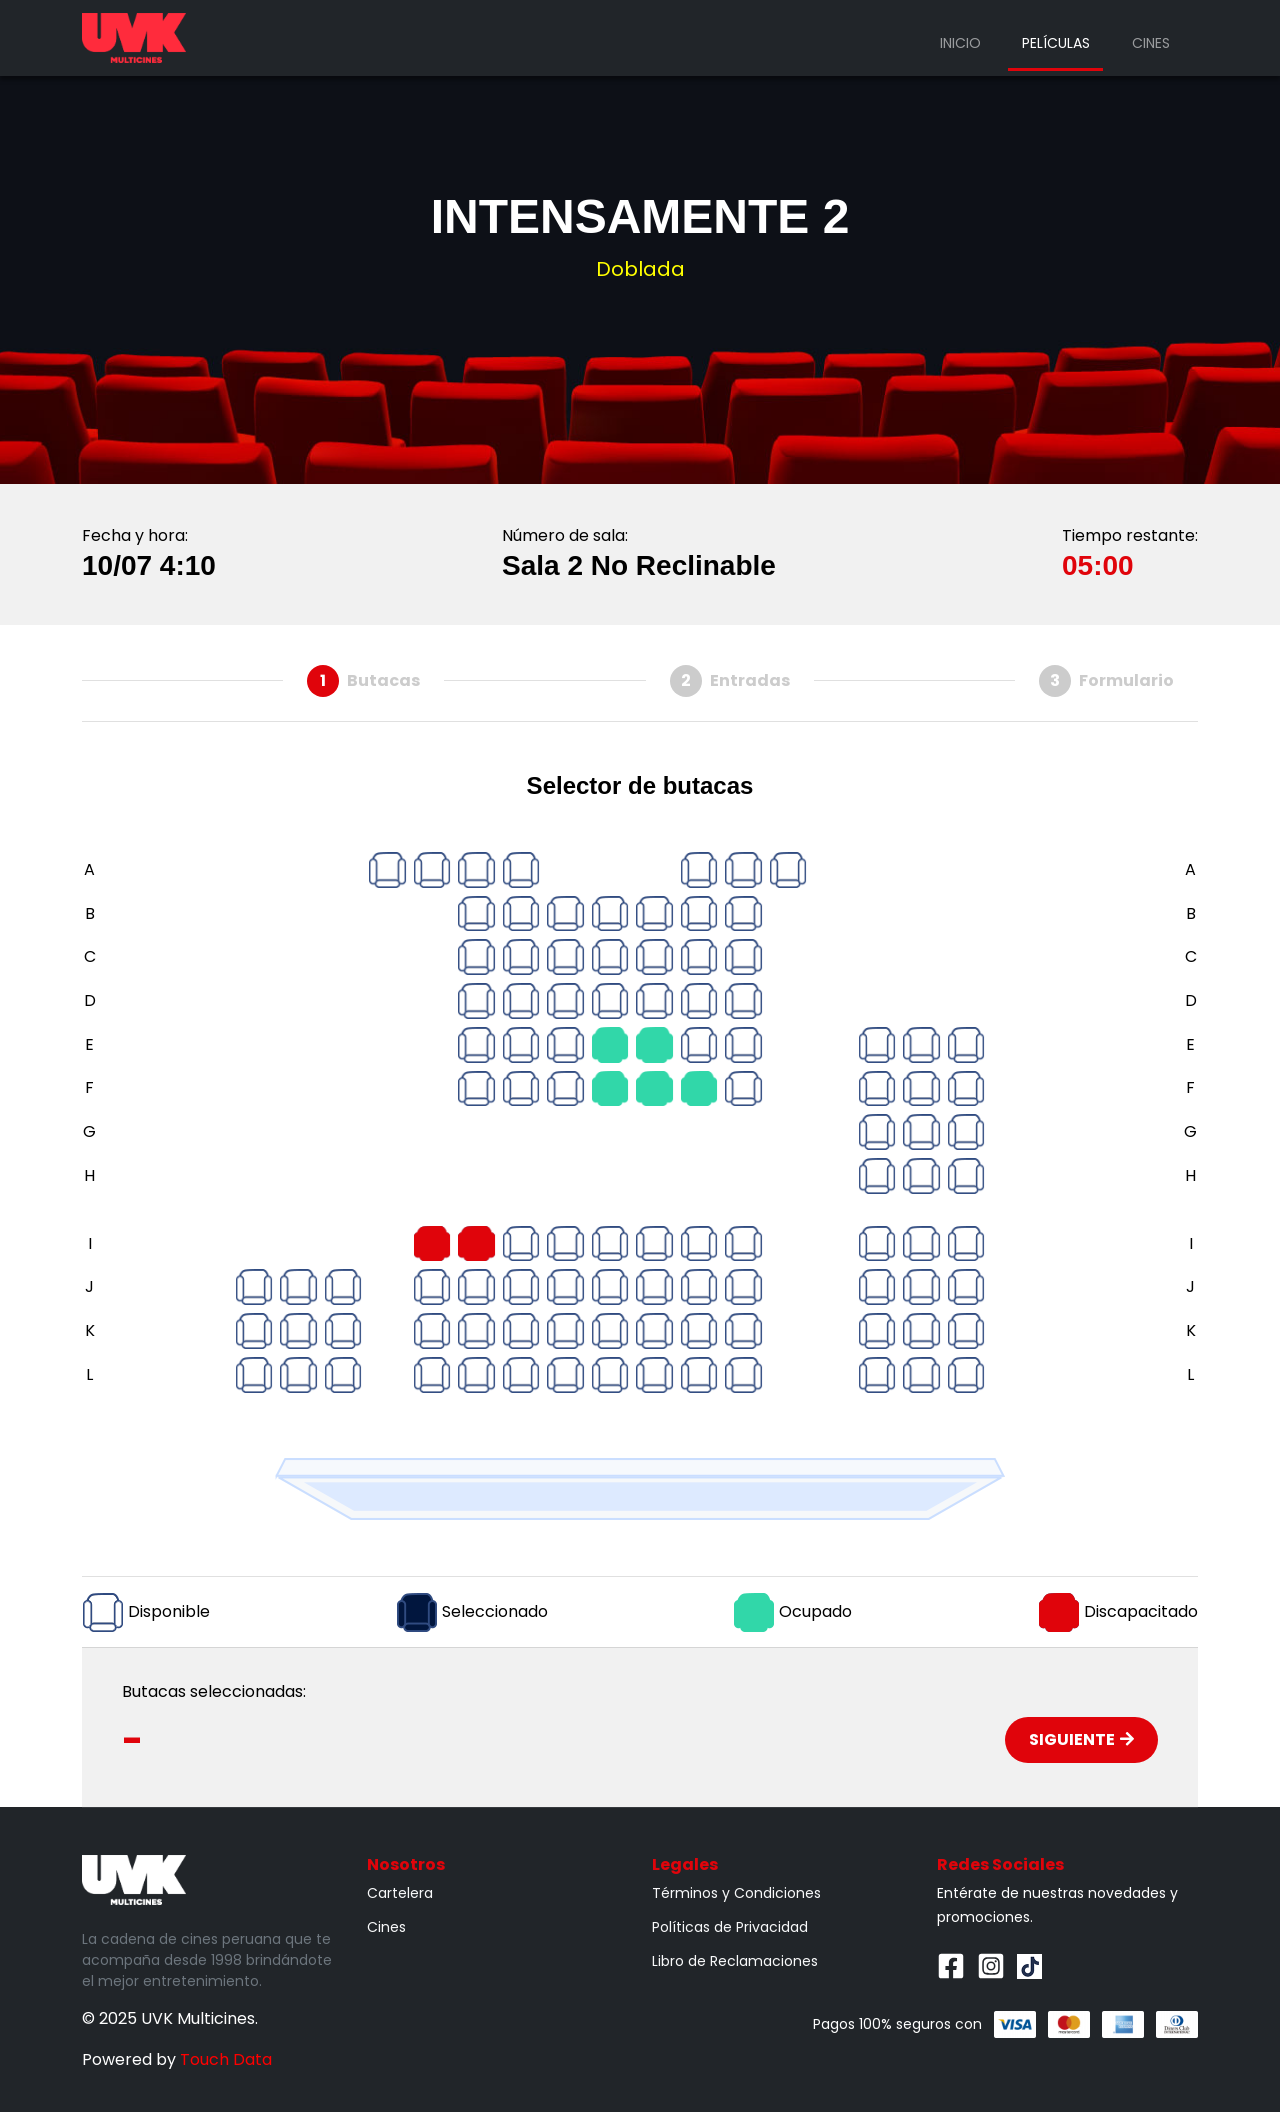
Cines (1151, 43)
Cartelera (400, 1893)
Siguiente (1081, 1739)
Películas (1056, 43)
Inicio (960, 43)
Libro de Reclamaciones (735, 1961)
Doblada (640, 269)
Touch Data (226, 2059)
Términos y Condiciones (736, 1893)
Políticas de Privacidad (730, 1927)
